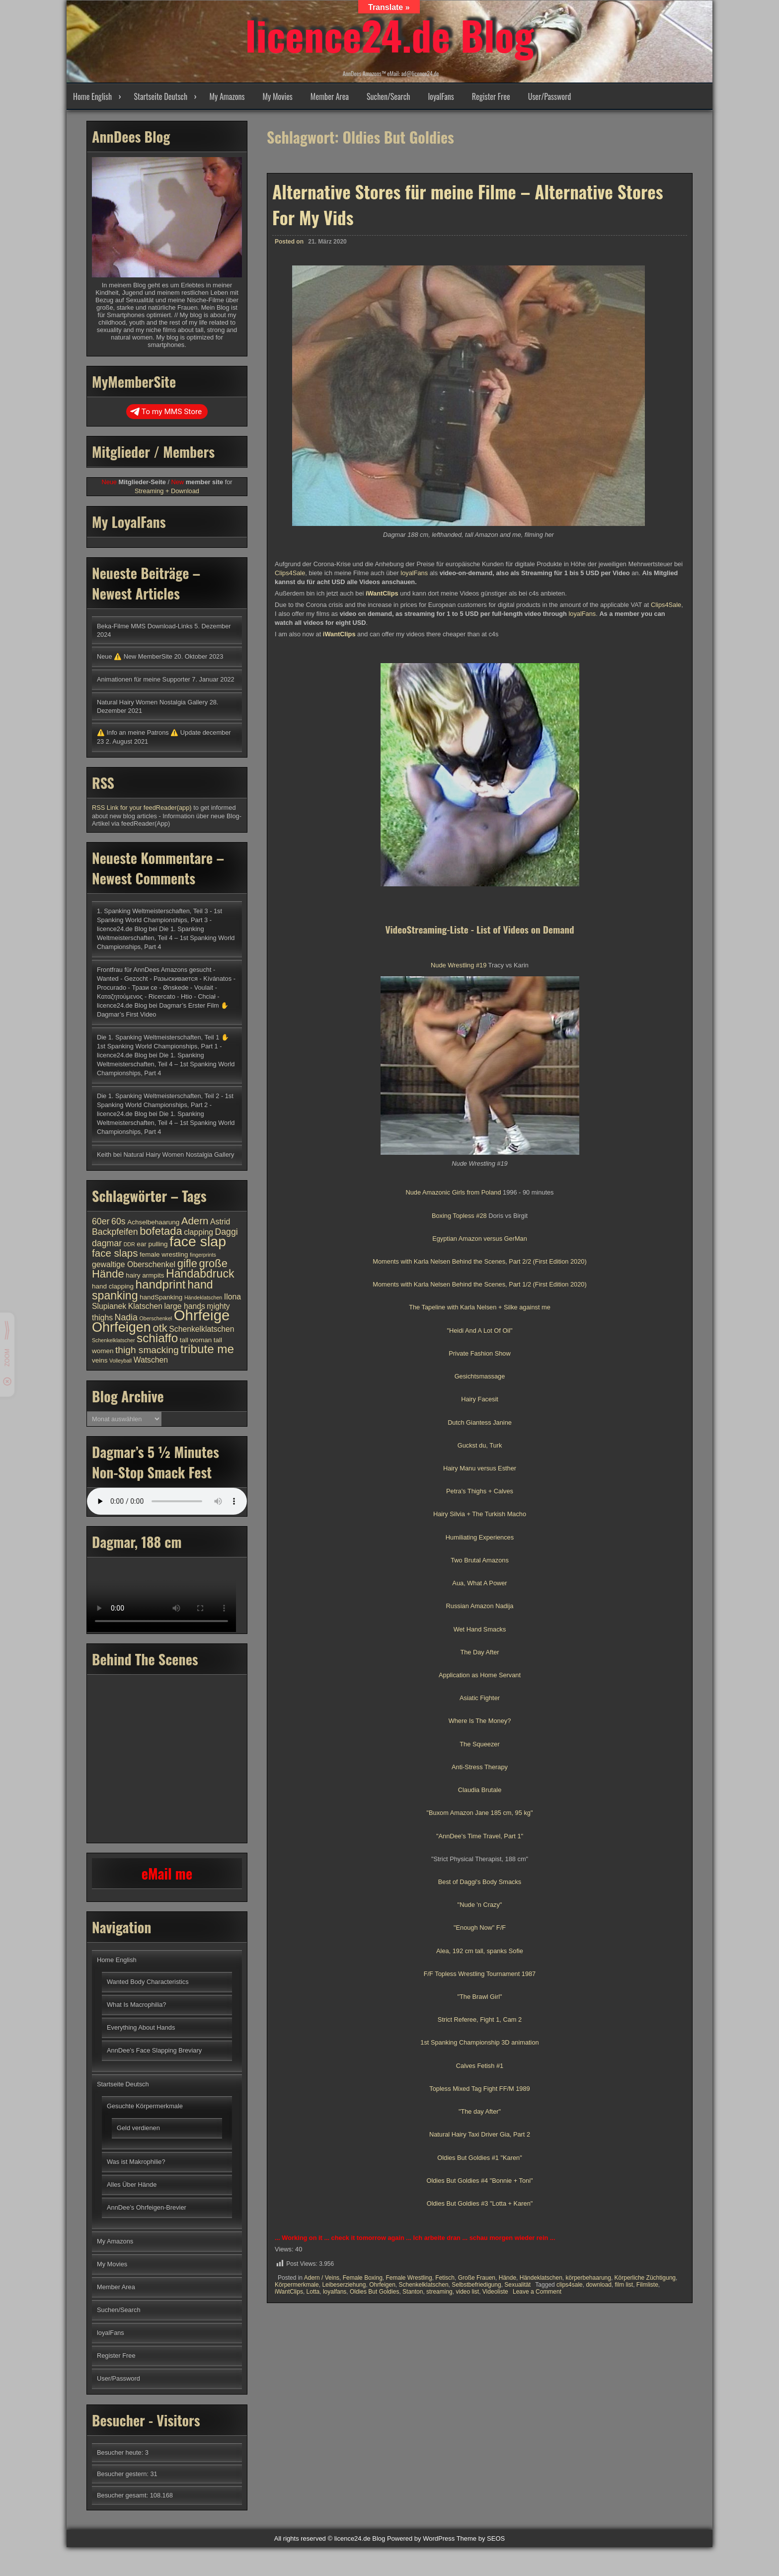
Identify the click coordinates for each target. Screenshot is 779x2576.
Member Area (330, 96)
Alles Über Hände (131, 2184)
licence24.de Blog (389, 34)
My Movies (277, 96)
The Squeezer (479, 1744)
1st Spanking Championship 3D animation (479, 2042)
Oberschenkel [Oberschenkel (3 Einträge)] (155, 1318)
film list (624, 2284)
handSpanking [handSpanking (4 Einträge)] (161, 1297)
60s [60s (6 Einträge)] (118, 1221)
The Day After (479, 1652)
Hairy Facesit (479, 1399)
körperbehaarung (588, 2277)
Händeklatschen (541, 2277)
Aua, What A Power (479, 1583)
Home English (92, 96)
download (598, 2284)
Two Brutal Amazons (480, 1560)
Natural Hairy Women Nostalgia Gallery (152, 702)
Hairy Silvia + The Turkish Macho (479, 1514)
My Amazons (226, 96)
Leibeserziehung (344, 2284)
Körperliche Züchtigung (645, 2277)
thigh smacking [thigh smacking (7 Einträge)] (147, 1350)
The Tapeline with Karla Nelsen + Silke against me (479, 1307)
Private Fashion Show (479, 1353)
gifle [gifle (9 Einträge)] (187, 1263)
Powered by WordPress (421, 2538)
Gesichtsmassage (480, 1376)
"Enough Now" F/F (480, 1927)
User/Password (549, 96)
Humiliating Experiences (480, 1537)
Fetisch (445, 2277)
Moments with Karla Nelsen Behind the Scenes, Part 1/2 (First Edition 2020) (479, 1284)
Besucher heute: (121, 2452)
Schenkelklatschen (424, 2284)
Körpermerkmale (297, 2284)
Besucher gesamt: (123, 2495)
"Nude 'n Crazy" (480, 1904)
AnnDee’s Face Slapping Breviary (154, 2050)
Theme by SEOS (481, 2538)
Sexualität (517, 2284)
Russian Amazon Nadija (480, 1606)
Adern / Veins (321, 2277)
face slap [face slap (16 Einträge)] (197, 1241)
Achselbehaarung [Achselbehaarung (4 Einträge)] (153, 1222)
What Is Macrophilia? (136, 2004)
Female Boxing (363, 2277)
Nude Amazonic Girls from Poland (453, 1192)
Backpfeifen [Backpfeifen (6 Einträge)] (115, 1232)
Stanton (412, 2291)
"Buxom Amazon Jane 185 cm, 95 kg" (480, 1812)
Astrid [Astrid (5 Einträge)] (220, 1221)
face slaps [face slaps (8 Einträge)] (115, 1253)
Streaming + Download (167, 491)
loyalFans (441, 96)
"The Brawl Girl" (479, 1996)
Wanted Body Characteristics (148, 1981)
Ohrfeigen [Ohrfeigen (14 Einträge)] (121, 1327)
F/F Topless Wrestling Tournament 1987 (480, 1973)
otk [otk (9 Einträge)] (160, 1328)
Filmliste (647, 2284)
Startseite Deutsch (160, 96)
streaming (439, 2291)
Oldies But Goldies (374, 2291)
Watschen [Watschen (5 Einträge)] (151, 1360)
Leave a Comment (537, 2291)
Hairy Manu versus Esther (479, 1468)
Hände (507, 2277)
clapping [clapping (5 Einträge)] (198, 1232)
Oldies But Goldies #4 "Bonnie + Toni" (479, 2180)
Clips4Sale (290, 573)
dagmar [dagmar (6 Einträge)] (107, 1243)
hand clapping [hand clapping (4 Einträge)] (113, 1286)
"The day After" (480, 2111)
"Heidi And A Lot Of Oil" (479, 1330)
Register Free (491, 96)
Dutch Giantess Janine (480, 1422)
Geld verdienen (138, 2128)
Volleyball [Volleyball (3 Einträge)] (120, 1361)
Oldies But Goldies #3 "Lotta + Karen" (480, 2203)
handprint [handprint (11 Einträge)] (161, 1284)
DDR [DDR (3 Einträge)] (129, 1244)
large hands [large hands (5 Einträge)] (184, 1306)
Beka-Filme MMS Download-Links (145, 626)
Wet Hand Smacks (480, 1629)
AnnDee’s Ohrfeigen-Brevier (146, 2207)
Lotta (313, 2291)
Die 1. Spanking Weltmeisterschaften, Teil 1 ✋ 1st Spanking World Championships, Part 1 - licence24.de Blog (163, 1046)
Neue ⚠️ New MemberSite (134, 656)
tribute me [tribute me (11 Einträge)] (207, 1349)
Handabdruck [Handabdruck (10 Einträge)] (200, 1273)
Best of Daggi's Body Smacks (479, 1882)
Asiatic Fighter (480, 1698)
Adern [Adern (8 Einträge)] (195, 1220)
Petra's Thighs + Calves (479, 1491)
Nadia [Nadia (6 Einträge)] (126, 1317)
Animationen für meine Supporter (143, 679)
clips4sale (569, 2284)
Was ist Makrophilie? (136, 2161)
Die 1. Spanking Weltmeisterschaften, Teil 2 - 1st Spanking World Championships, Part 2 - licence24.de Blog (165, 1104)
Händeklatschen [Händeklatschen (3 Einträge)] (203, 1297)
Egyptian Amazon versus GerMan (479, 1238)
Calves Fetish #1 (479, 2065)
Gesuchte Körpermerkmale (145, 2106)
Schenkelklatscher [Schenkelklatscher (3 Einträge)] (113, 1340)
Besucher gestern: (123, 2474)
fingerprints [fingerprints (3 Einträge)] (203, 1255)
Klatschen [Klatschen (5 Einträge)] (145, 1306)
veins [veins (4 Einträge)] (99, 1360)
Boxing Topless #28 (459, 1215)
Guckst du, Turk (480, 1445)
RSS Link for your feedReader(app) (142, 807)
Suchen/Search (388, 96)
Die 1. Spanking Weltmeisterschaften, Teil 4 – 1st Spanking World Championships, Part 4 (165, 937)
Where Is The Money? (480, 1720)
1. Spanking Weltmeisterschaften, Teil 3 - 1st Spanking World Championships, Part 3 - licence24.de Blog (159, 920)
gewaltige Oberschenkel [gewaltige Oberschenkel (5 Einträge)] (133, 1264)
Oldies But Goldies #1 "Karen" (479, 2157)
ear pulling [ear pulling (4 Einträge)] (152, 1244)
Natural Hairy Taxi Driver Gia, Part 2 (479, 2134)
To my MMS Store (166, 411)
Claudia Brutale (480, 1790)
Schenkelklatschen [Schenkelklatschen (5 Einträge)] (201, 1329)
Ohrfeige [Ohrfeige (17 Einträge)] (202, 1315)
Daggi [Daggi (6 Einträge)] (226, 1232)
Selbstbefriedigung (476, 2284)
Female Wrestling (409, 2277)
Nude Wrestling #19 (458, 965)
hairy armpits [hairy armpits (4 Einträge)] (145, 1275)
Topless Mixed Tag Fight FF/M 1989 (479, 2088)
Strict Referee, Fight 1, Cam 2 (480, 2019)
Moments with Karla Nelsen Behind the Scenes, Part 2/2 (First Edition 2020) (479, 1261)
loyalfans (334, 2291)
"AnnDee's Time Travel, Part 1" (479, 1836)
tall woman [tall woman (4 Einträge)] (196, 1340)
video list (467, 2291)
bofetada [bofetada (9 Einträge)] (161, 1231)
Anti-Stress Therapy (480, 1767)
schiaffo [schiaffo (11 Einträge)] (157, 1338)
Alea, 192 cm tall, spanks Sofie (479, 1951)
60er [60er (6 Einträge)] (100, 1221)
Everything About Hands (141, 2027)
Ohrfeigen (382, 2284)
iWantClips (289, 2291)
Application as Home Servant (480, 1675)
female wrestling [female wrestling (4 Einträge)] (164, 1254)
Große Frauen (476, 2277)
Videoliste (495, 2291)
